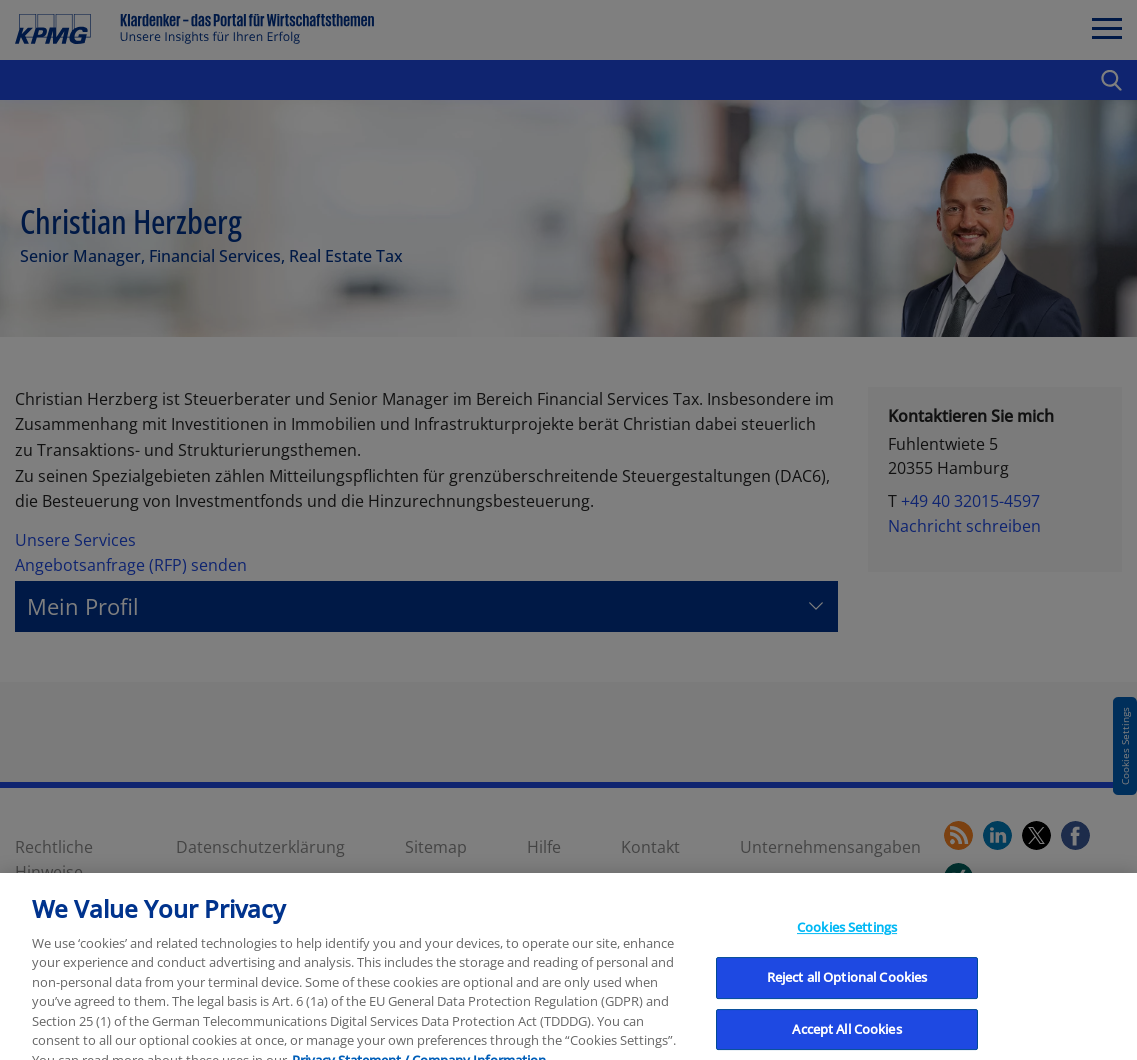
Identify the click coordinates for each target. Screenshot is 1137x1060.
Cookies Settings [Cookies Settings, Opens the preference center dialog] (847, 937)
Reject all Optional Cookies (847, 988)
